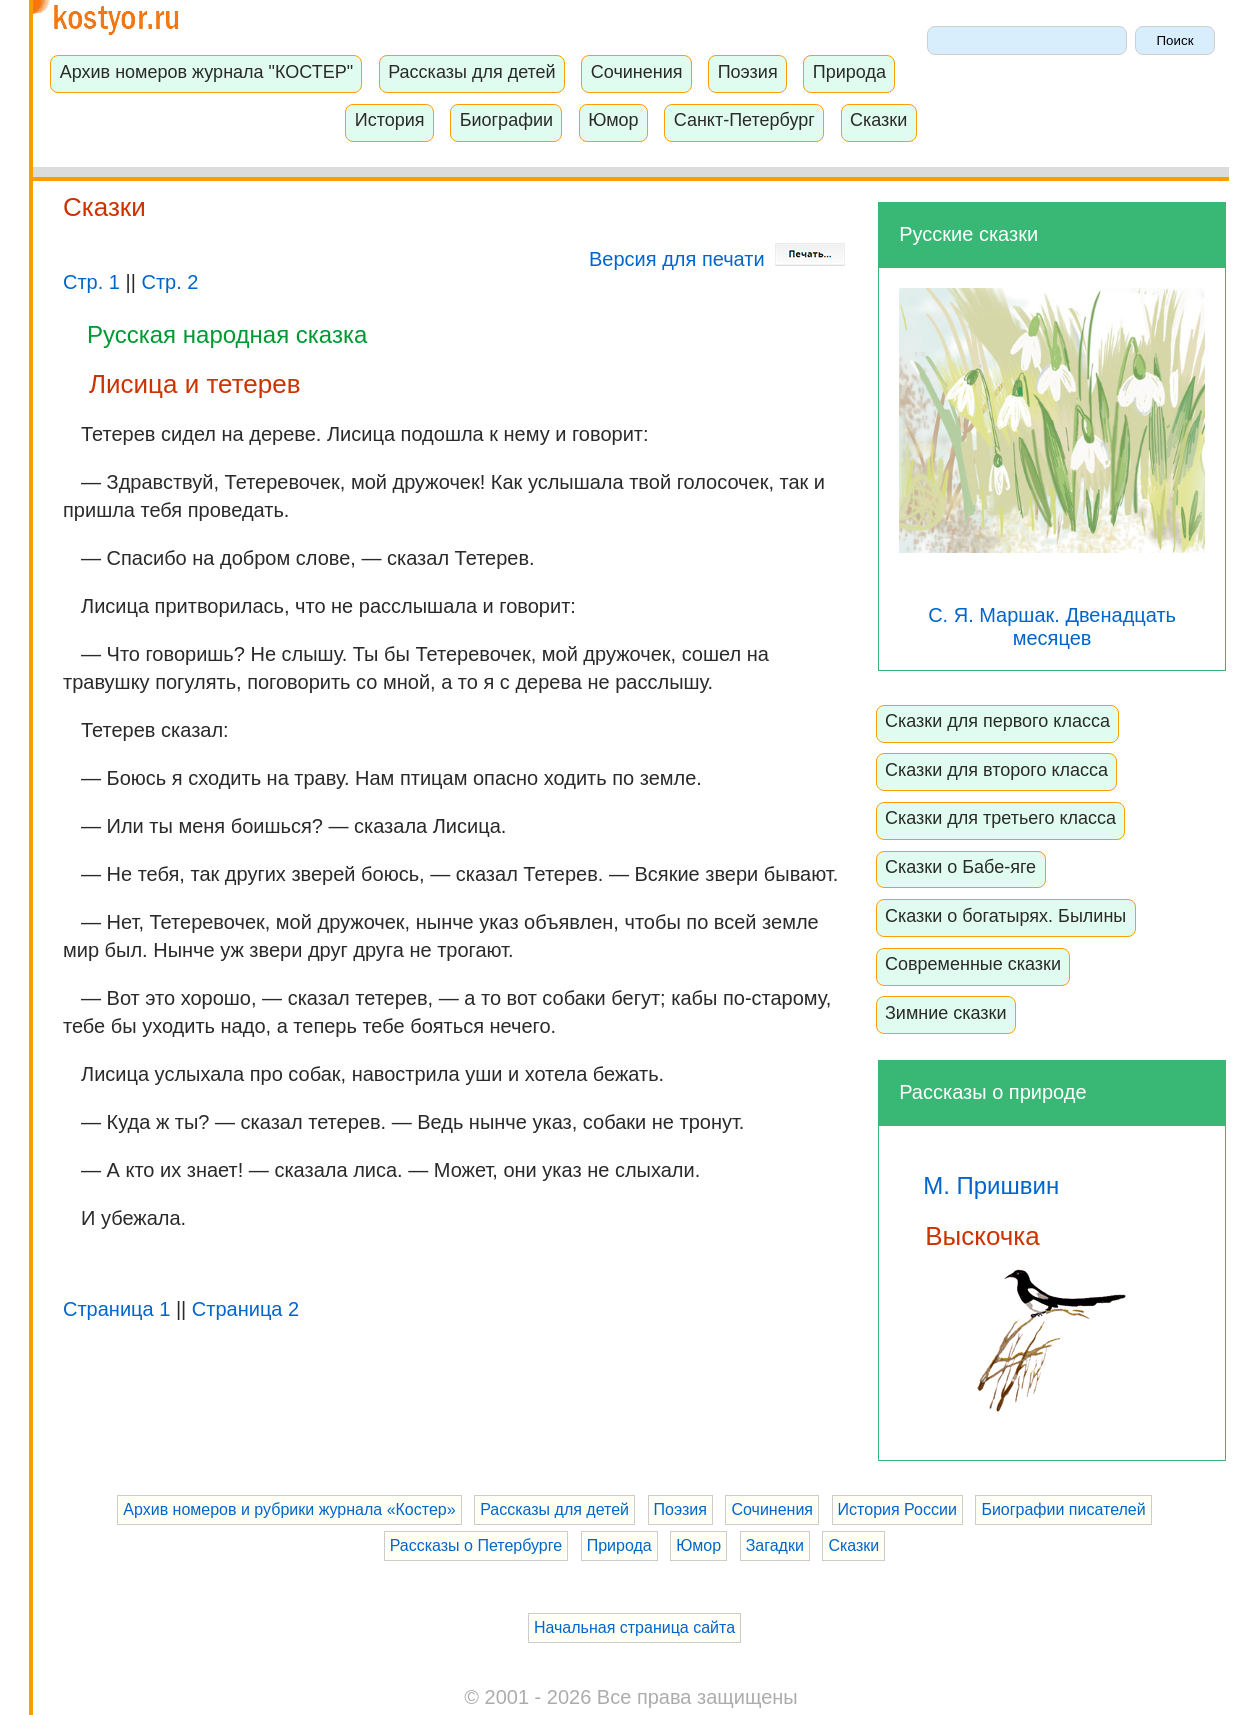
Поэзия (748, 72)
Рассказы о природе (992, 1092)
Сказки (878, 120)
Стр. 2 (169, 282)
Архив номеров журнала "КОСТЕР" (206, 72)
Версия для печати (717, 259)
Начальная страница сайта (634, 1627)
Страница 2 (245, 1309)
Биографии (506, 120)
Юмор (613, 120)
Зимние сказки (946, 1013)
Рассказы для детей (471, 72)
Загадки (775, 1545)
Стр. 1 (91, 282)
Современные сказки (973, 964)
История (390, 120)
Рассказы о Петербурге (476, 1545)
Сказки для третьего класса (1000, 818)
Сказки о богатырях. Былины (1005, 916)
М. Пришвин (991, 1185)
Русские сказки (968, 234)
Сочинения (637, 72)
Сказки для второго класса (996, 770)
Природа (849, 72)
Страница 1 (116, 1309)
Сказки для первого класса (997, 721)
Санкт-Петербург (744, 120)
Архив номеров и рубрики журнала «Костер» (289, 1509)
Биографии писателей (1063, 1509)
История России (897, 1509)
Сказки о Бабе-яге (960, 867)
